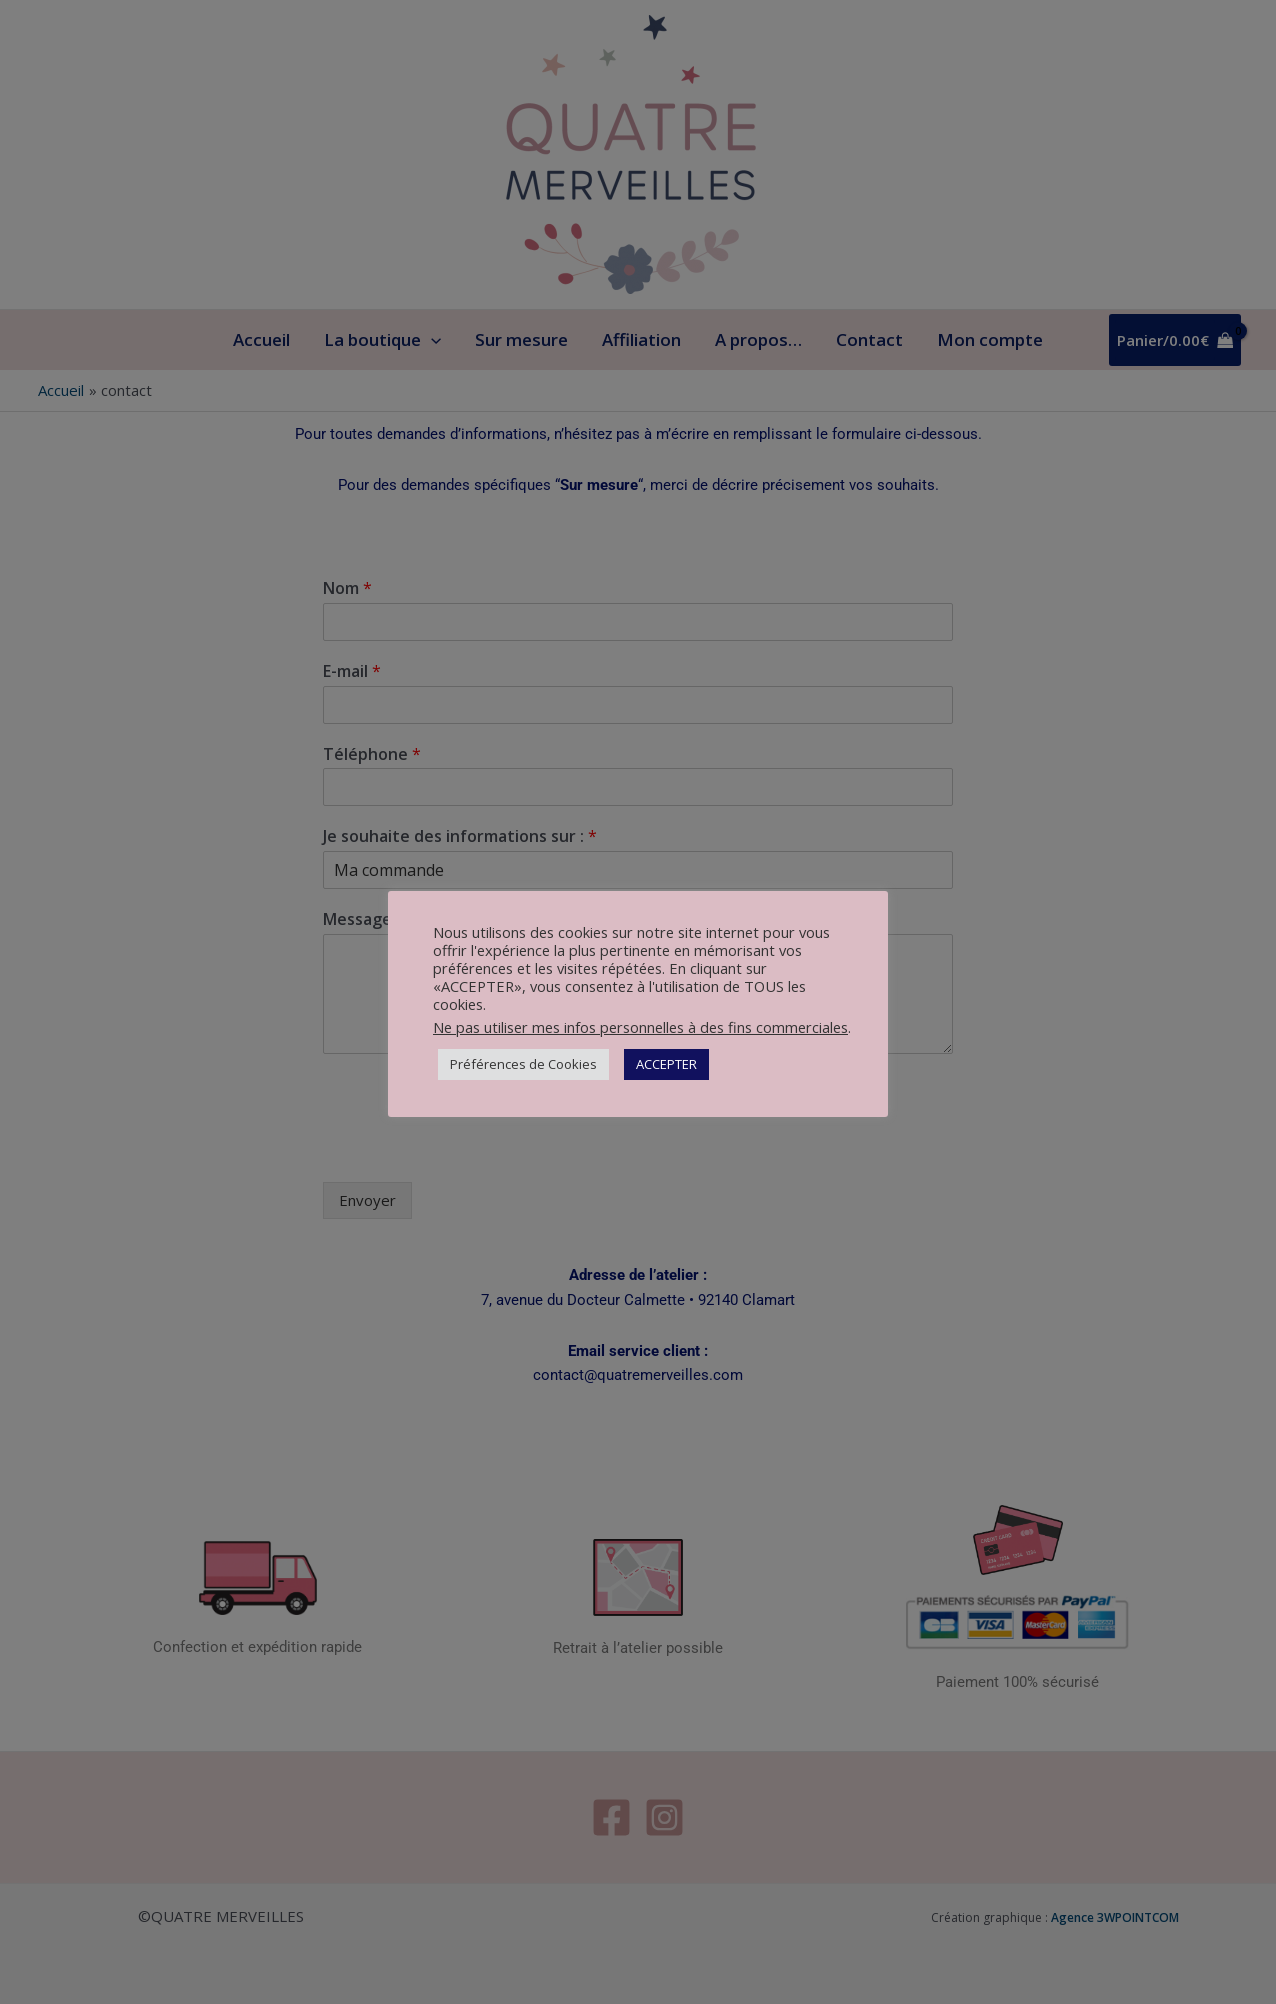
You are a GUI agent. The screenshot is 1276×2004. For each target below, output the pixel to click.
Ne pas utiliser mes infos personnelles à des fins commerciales (640, 1027)
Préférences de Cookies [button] (523, 1064)
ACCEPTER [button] (666, 1064)
